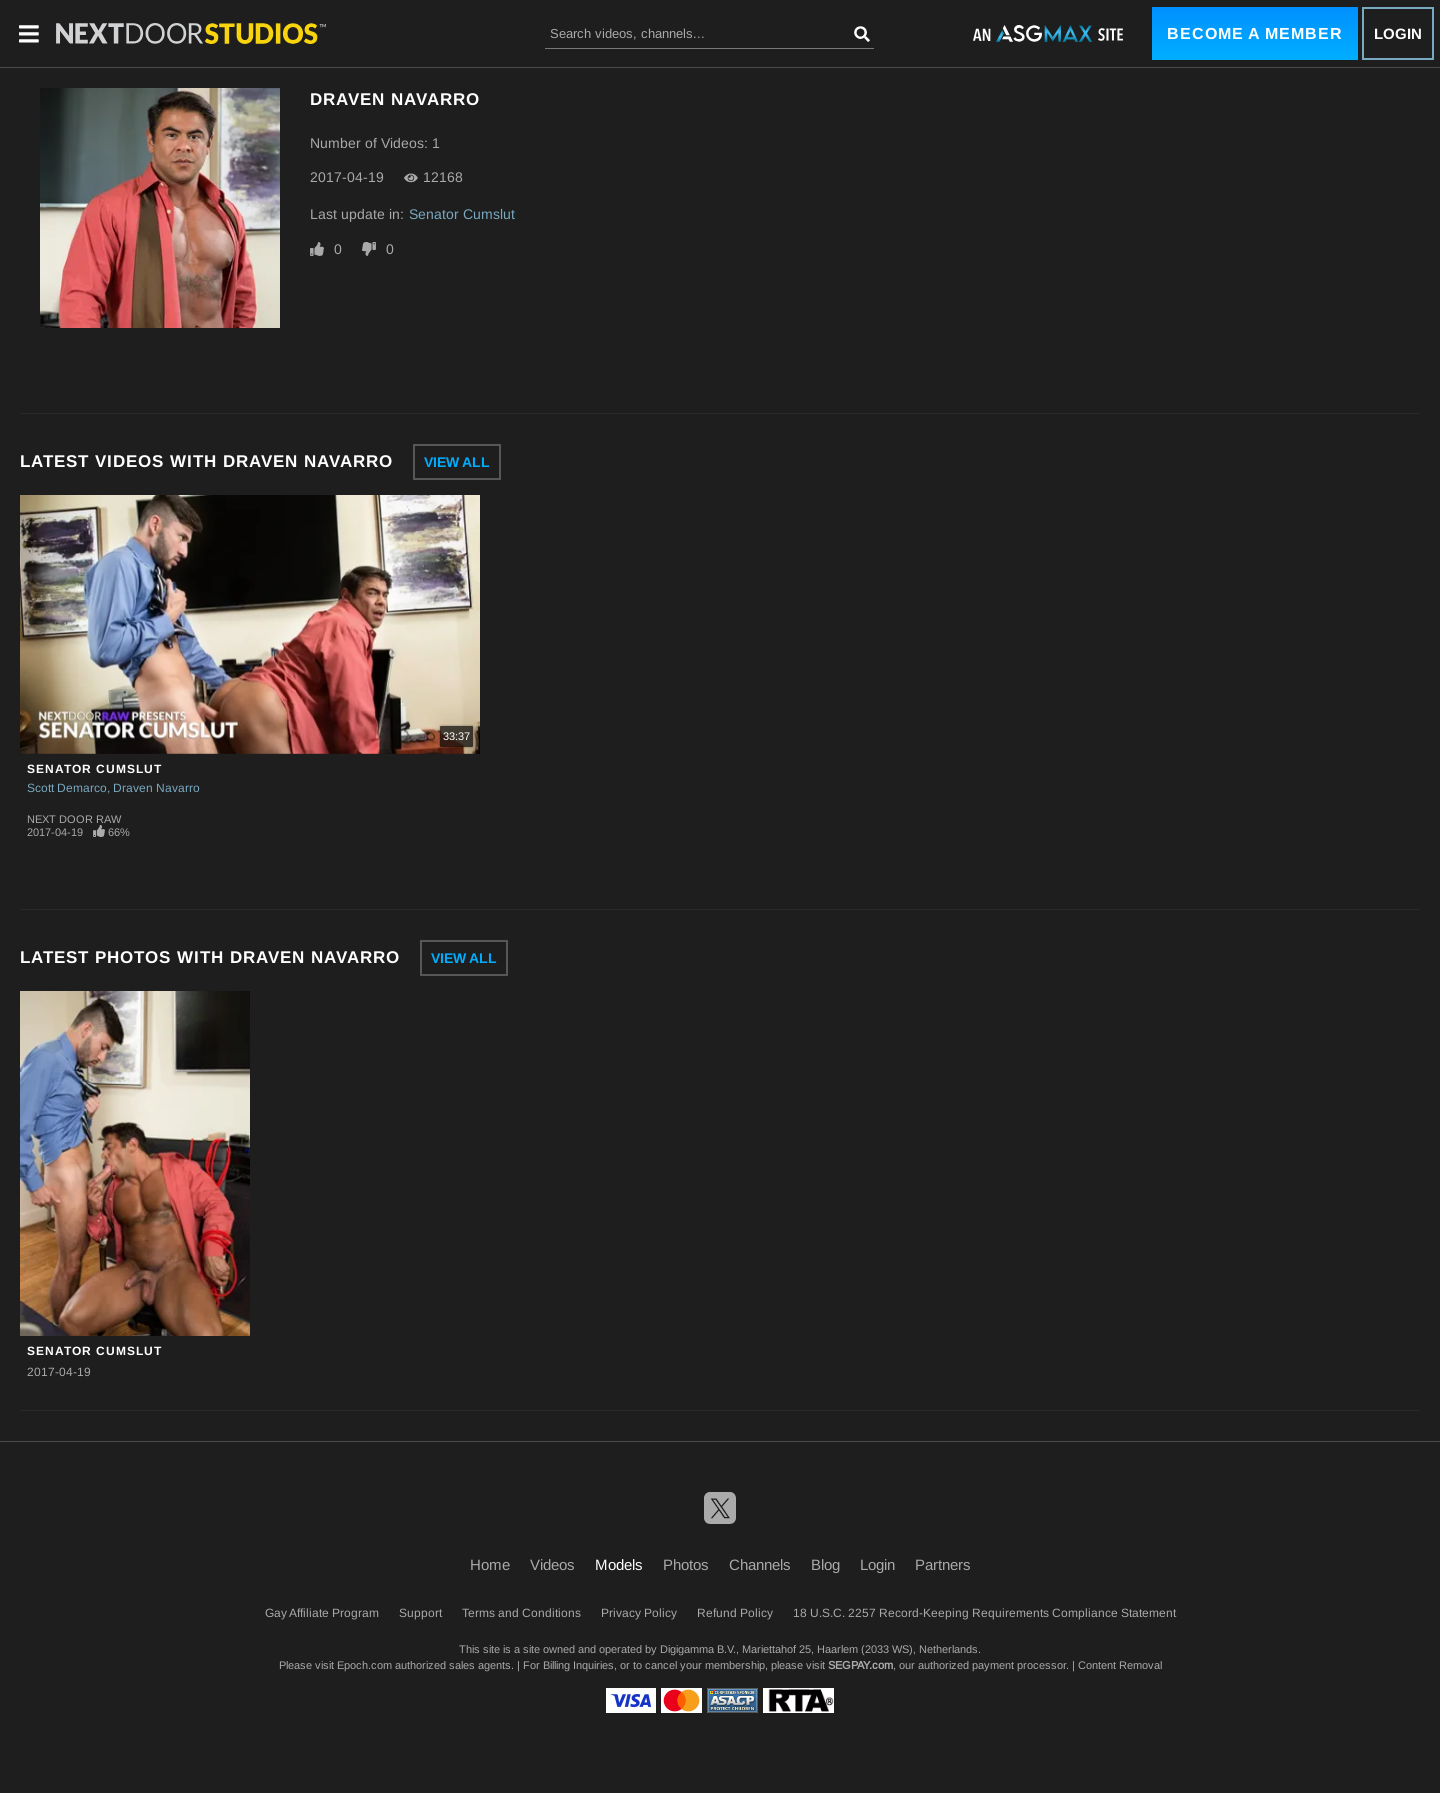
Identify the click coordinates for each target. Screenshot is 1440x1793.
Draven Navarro (156, 788)
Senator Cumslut (462, 214)
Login (1398, 33)
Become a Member (1255, 33)
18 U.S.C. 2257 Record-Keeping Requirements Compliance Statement (984, 1613)
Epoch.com (364, 1665)
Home (490, 1564)
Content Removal (1120, 1665)
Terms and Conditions (521, 1613)
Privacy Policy (639, 1613)
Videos (552, 1564)
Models (619, 1564)
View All (457, 462)
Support (420, 1613)
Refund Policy (735, 1613)
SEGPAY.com (860, 1665)
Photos (686, 1564)
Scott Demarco (67, 788)
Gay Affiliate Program (322, 1613)
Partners (943, 1564)
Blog (825, 1564)
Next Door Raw (74, 819)
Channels (760, 1564)
